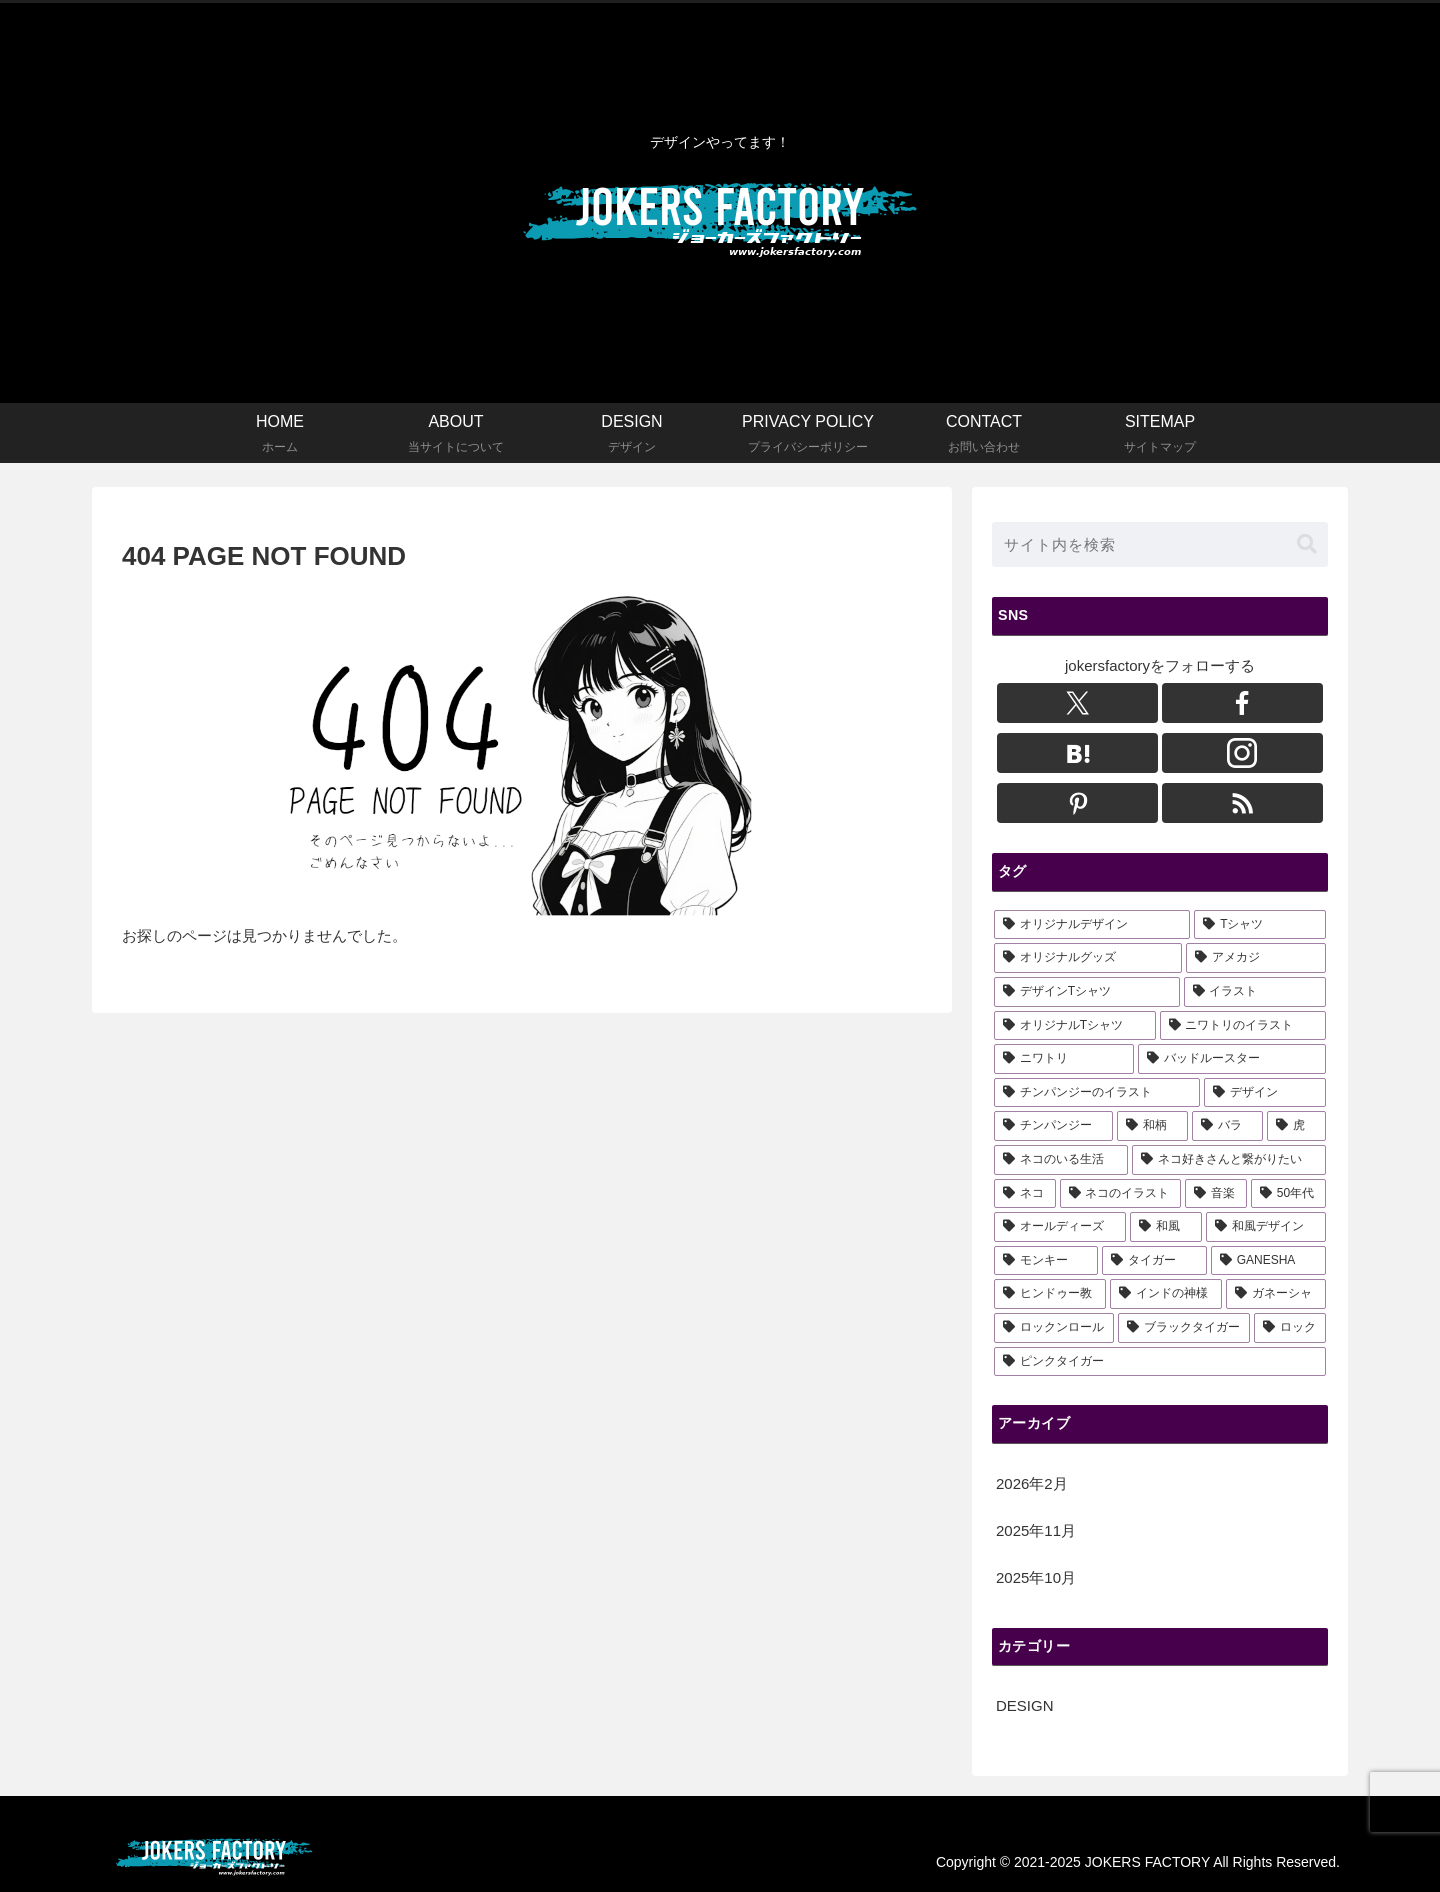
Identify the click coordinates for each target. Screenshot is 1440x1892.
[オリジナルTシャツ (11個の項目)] (1075, 1026)
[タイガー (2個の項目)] (1154, 1261)
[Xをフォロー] (1077, 703)
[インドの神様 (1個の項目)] (1166, 1294)
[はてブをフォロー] (1077, 753)
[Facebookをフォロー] (1242, 703)
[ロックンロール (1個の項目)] (1054, 1328)
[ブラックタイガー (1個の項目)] (1184, 1328)
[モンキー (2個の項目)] (1046, 1261)
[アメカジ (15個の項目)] (1256, 958)
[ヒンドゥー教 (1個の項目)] (1050, 1294)
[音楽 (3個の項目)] (1216, 1194)
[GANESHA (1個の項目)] (1268, 1261)
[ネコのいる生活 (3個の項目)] (1061, 1160)
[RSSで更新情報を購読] (1242, 803)
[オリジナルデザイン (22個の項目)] (1092, 925)
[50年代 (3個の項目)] (1288, 1194)
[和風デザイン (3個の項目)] (1266, 1227)
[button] (1307, 544)
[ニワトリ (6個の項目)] (1064, 1059)
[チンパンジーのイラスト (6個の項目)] (1097, 1093)
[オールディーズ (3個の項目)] (1060, 1227)
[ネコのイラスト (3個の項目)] (1121, 1194)
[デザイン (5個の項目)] (1265, 1093)
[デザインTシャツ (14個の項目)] (1087, 992)
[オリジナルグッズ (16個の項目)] (1088, 958)
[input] (1160, 544)
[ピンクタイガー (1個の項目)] (1160, 1362)
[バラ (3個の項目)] (1227, 1126)
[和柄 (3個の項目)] (1152, 1126)
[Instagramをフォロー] (1242, 753)
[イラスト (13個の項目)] (1255, 992)
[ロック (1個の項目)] (1290, 1328)
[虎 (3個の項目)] (1296, 1126)
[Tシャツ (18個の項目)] (1260, 925)
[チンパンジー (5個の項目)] (1053, 1126)
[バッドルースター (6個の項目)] (1232, 1059)
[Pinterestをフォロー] (1077, 803)
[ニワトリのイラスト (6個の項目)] (1243, 1026)
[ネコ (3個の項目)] (1025, 1194)
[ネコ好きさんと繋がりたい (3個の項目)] (1229, 1160)
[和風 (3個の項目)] (1166, 1227)
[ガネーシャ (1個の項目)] (1276, 1294)
